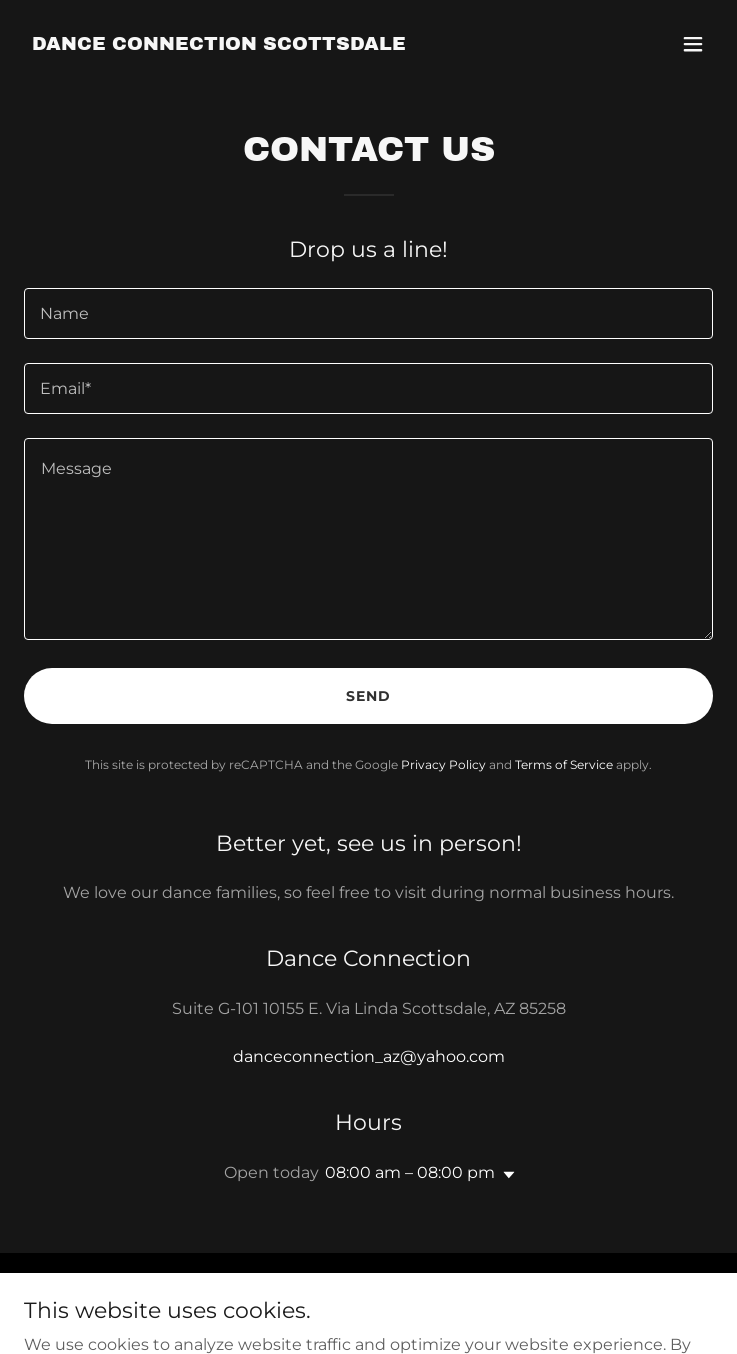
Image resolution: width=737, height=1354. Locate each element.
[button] (693, 44)
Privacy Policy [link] (443, 764)
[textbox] (368, 313)
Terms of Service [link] (564, 764)
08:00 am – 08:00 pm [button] (410, 1172)
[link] (219, 44)
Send (368, 696)
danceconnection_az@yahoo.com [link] (369, 1056)
